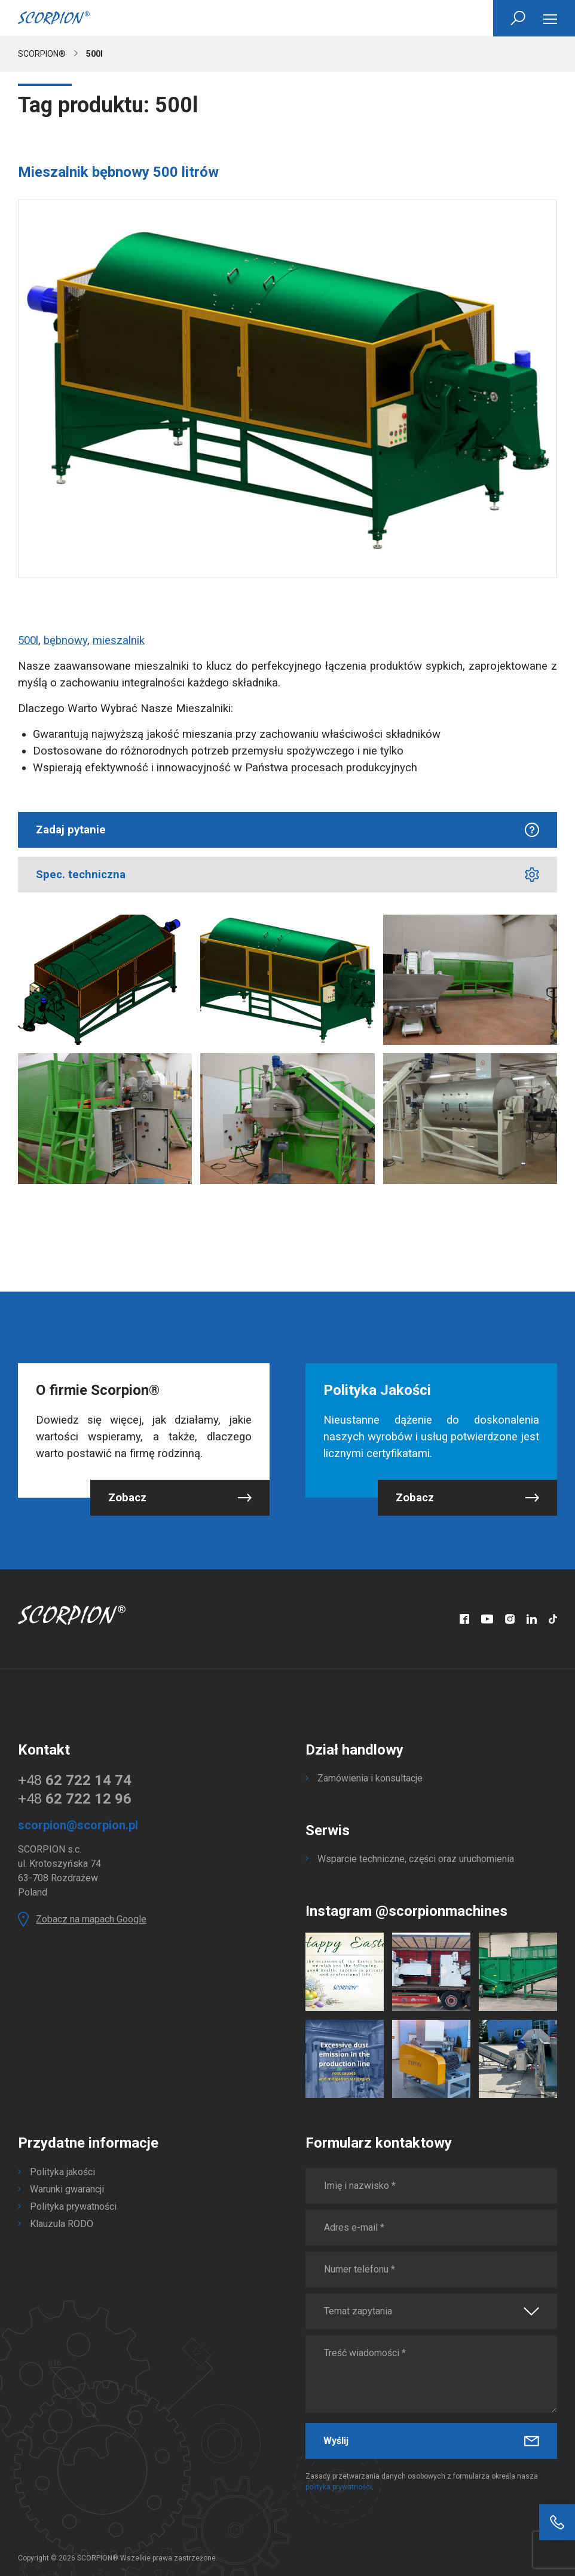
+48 (74, 1780)
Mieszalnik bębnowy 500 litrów (118, 172)
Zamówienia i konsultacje (370, 1778)
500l (28, 640)
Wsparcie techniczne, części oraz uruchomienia (415, 1858)
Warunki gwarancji (67, 2189)
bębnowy (65, 640)
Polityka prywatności (73, 2206)
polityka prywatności (338, 2487)
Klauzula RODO (61, 2224)
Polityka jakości (62, 2172)
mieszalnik (119, 640)
